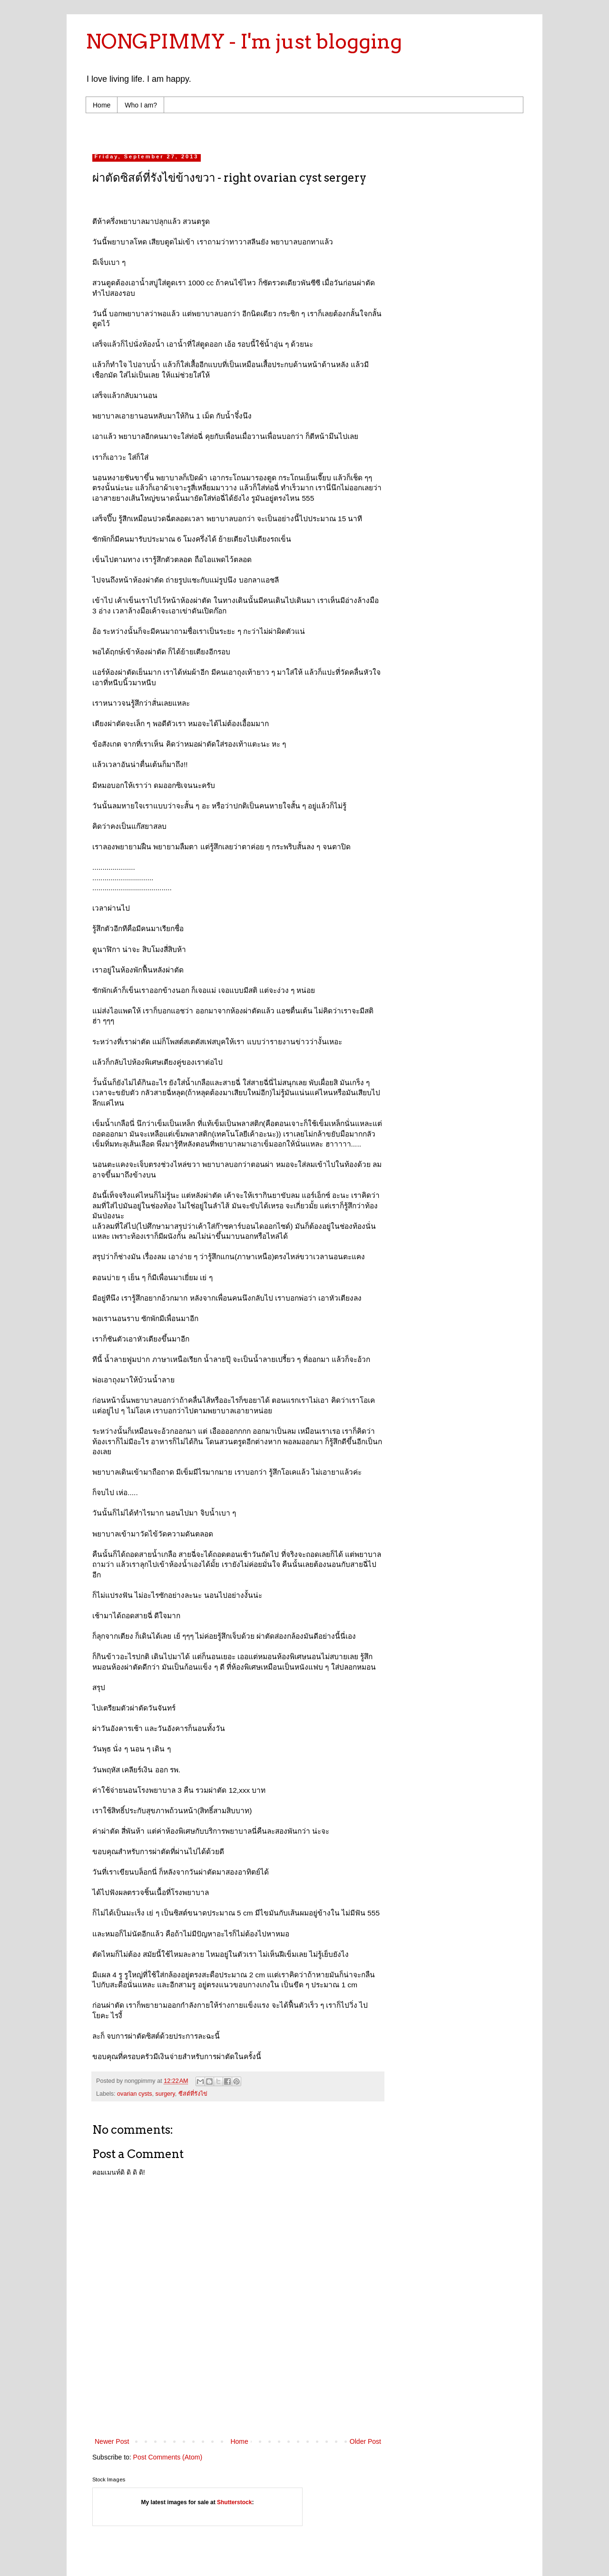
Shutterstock (234, 2502)
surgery (165, 2093)
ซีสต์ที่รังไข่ (192, 2093)
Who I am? (141, 105)
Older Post (365, 2441)
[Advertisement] (273, 131)
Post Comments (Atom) (167, 2457)
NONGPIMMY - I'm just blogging (244, 41)
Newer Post (112, 2441)
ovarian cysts (134, 2093)
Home (101, 105)
